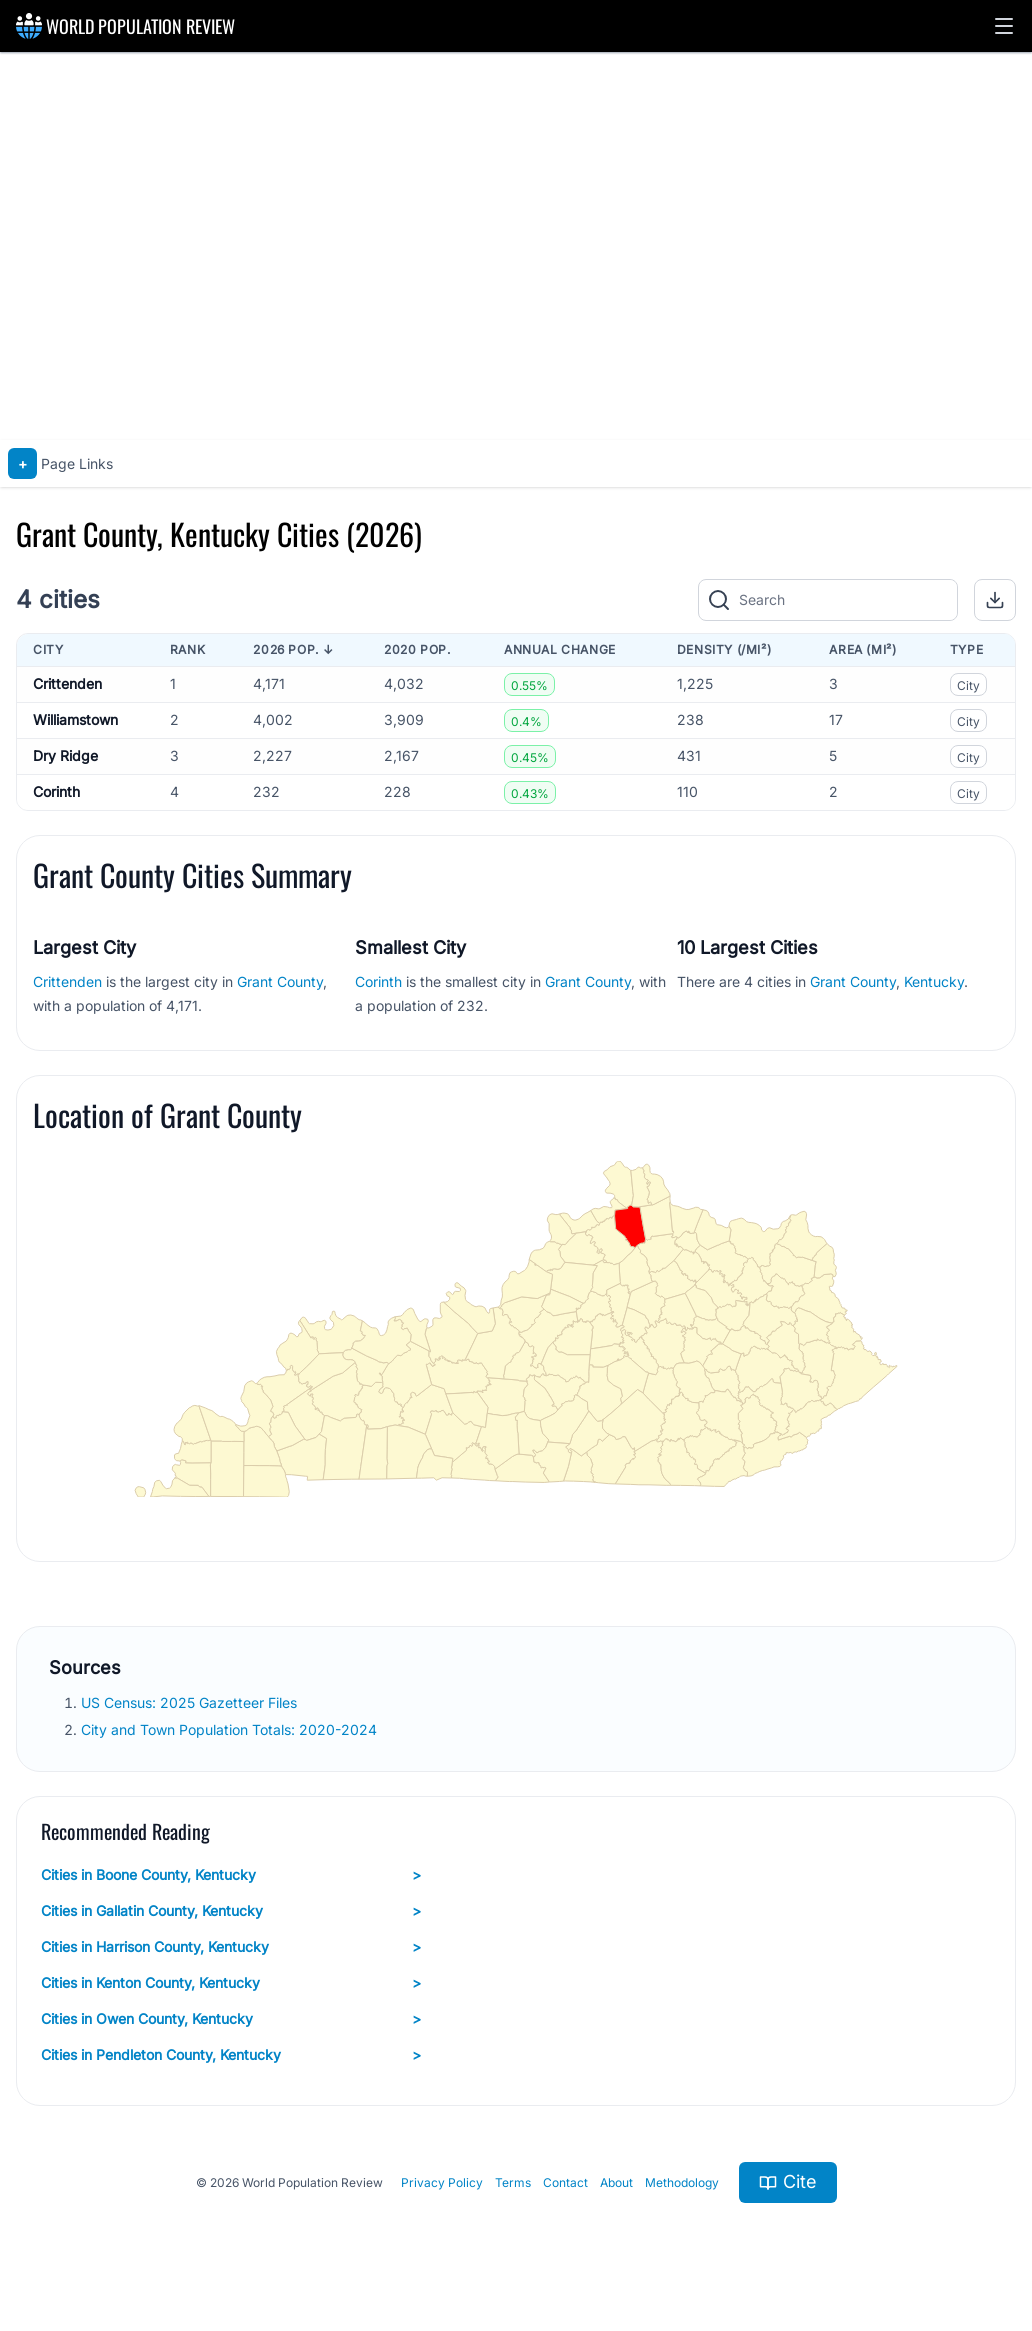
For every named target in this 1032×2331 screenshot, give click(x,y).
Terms (513, 2182)
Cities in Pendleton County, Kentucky (231, 2055)
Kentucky (934, 981)
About (616, 2182)
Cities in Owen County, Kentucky (231, 2019)
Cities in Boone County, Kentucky (231, 1875)
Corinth (56, 791)
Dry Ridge (65, 755)
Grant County (280, 981)
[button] (1004, 26)
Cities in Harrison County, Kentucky (231, 1947)
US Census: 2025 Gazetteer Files (191, 1702)
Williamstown (75, 719)
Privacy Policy (442, 2182)
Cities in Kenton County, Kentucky (231, 1983)
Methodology (682, 2182)
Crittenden (67, 683)
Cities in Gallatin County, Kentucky (231, 1911)
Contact (565, 2182)
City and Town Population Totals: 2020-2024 (231, 1729)
